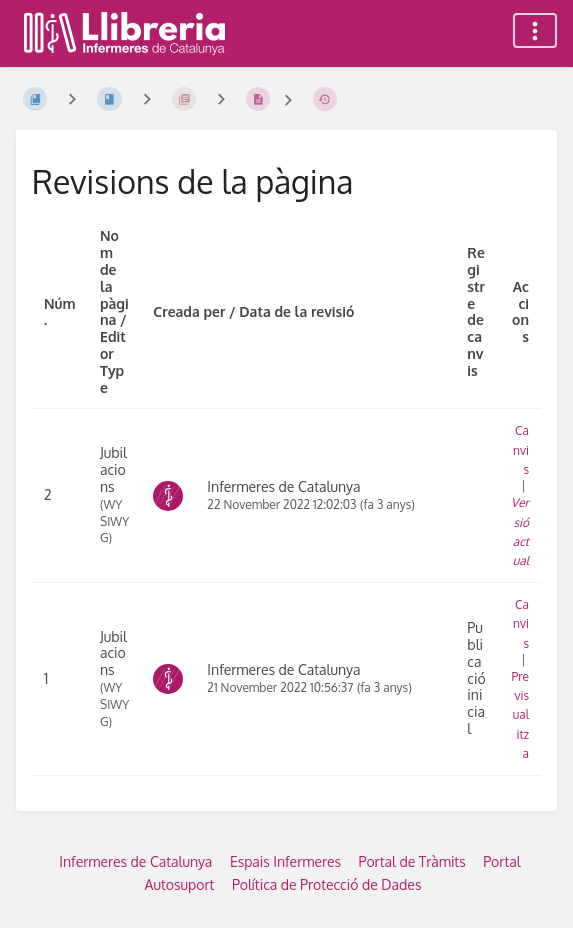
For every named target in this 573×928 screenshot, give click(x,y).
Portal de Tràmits (412, 861)
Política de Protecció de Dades (327, 884)
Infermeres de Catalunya (135, 861)
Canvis (521, 449)
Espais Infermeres (285, 861)
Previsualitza (520, 715)
